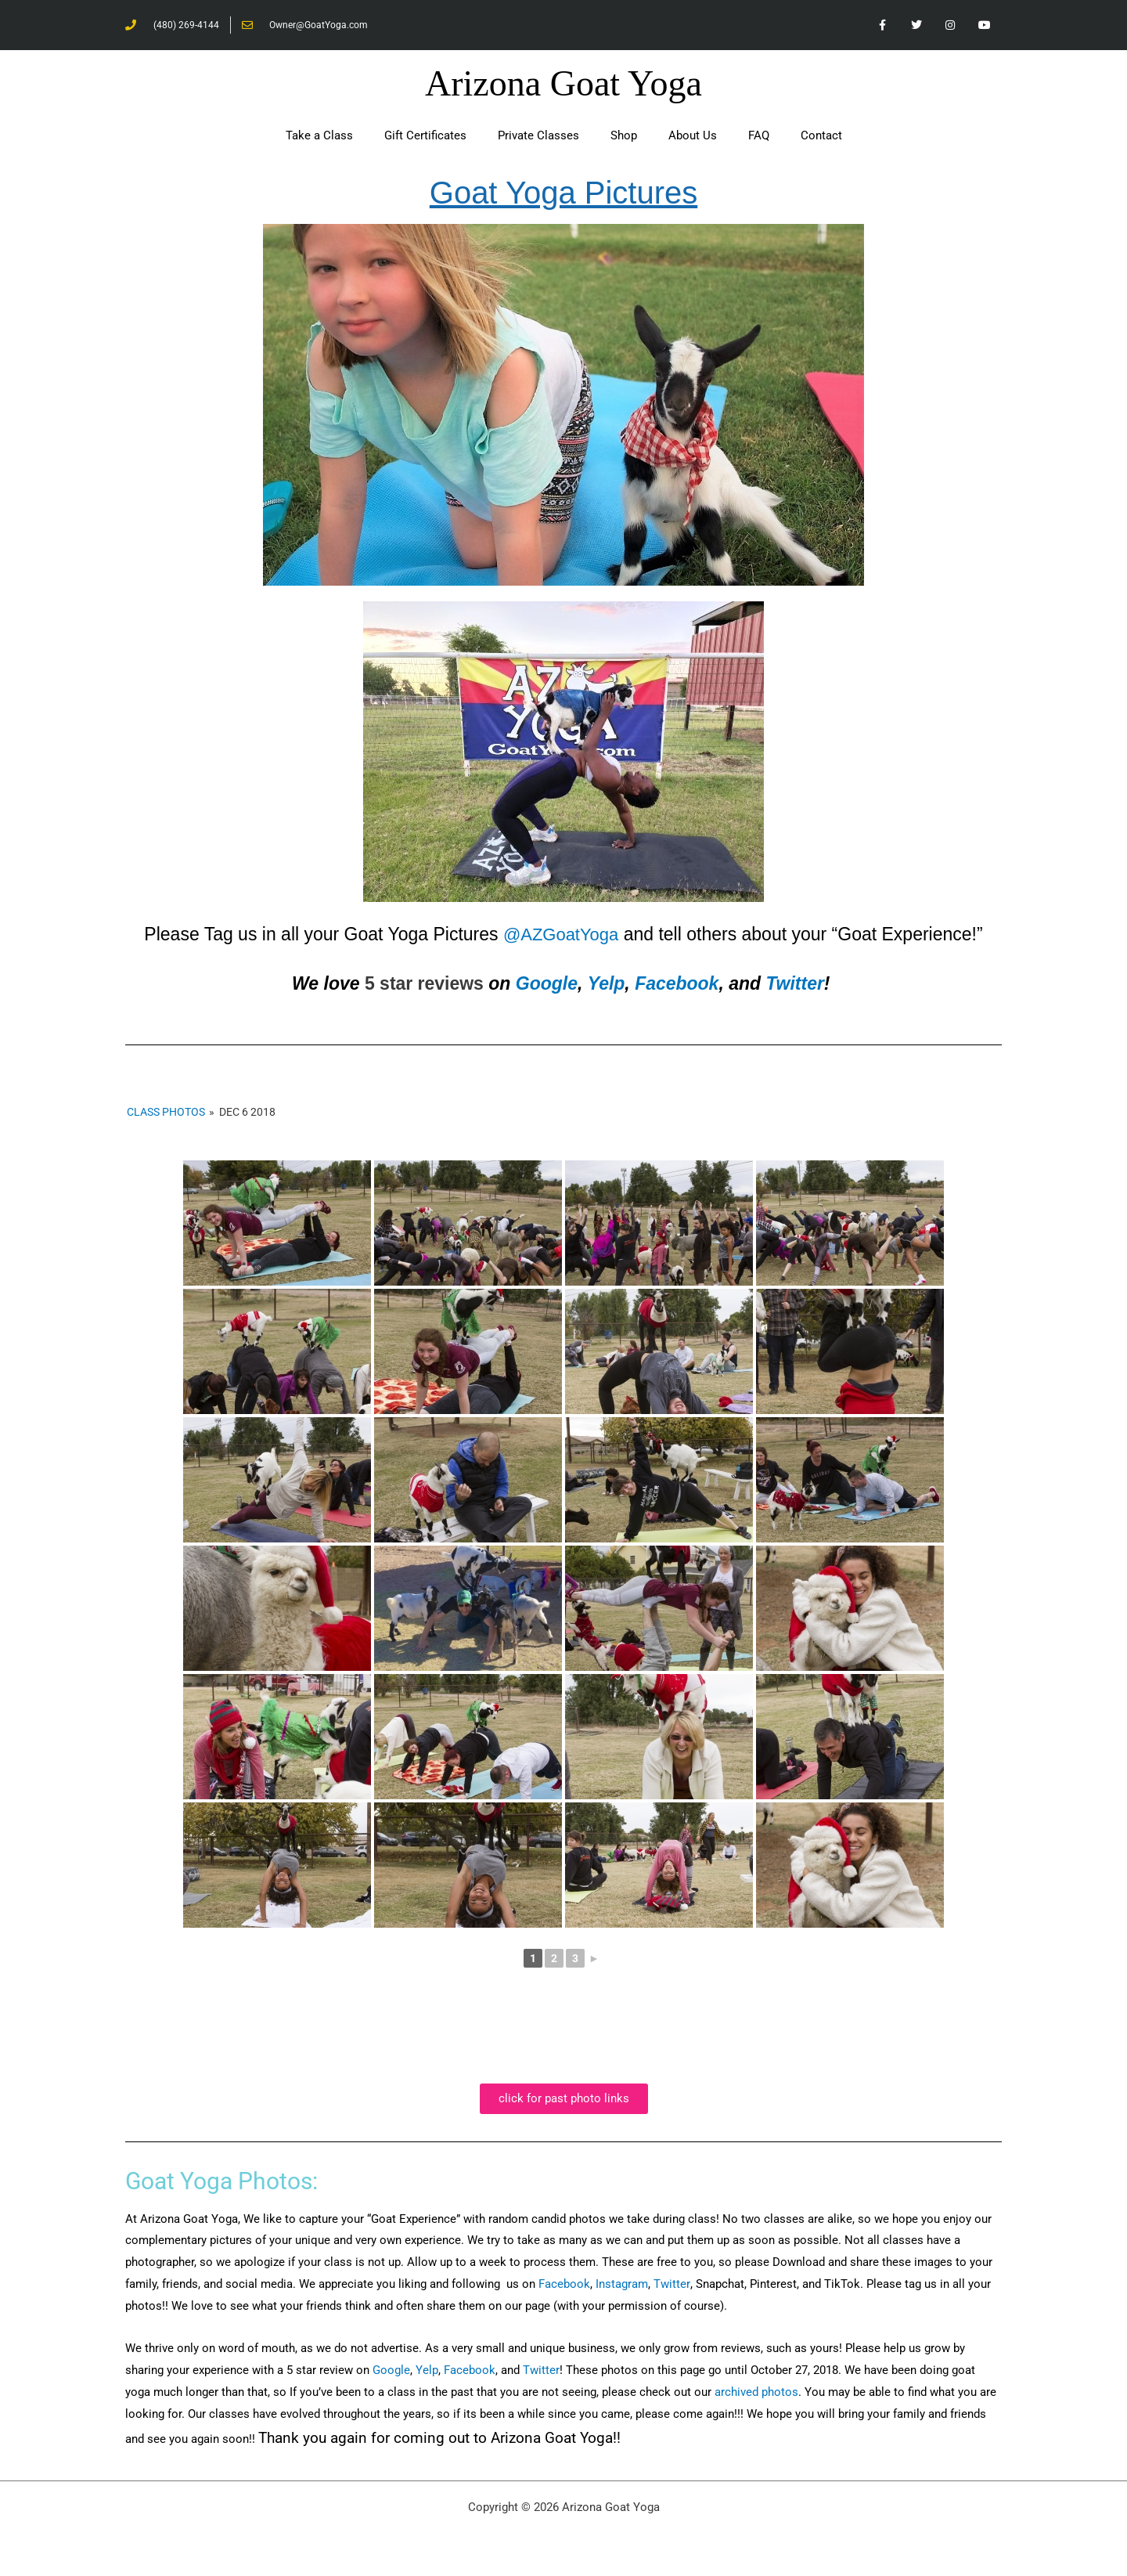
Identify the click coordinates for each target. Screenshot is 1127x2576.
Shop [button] (623, 136)
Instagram (622, 2285)
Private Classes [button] (538, 136)
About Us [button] (692, 136)
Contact (821, 136)
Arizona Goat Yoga (563, 84)
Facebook (676, 984)
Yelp (606, 984)
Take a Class (319, 136)
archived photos (756, 2393)
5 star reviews (424, 984)
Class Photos (166, 1112)
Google (547, 984)
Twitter (794, 984)
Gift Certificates (425, 136)
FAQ (758, 136)
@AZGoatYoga (561, 935)
